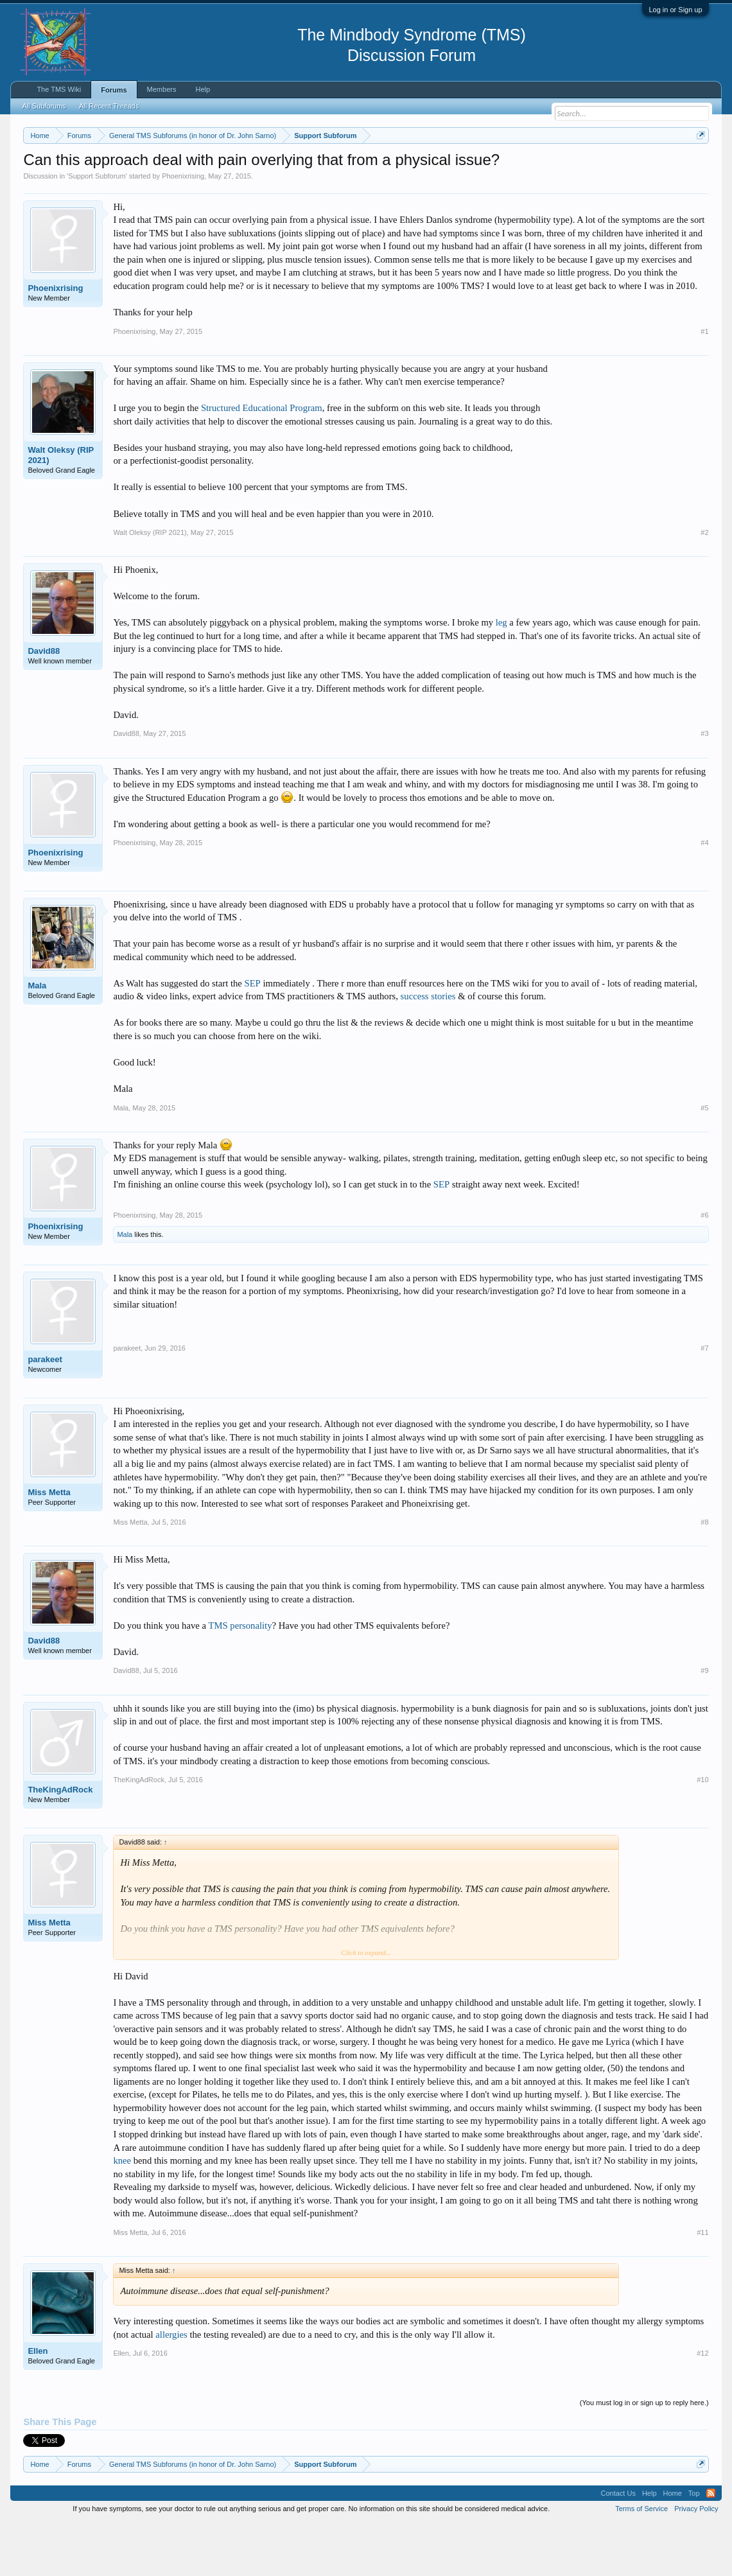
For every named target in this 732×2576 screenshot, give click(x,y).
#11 (702, 2285)
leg (501, 675)
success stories (428, 1049)
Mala (37, 1038)
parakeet (45, 1412)
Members (162, 89)
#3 (704, 787)
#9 (704, 1724)
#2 (704, 585)
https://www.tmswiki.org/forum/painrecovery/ (140, 180)
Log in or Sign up (675, 9)
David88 (44, 703)
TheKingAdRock (60, 1842)
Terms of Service (641, 2562)
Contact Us (617, 2546)
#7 (704, 1401)
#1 (704, 384)
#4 (704, 896)
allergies (171, 2387)
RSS (710, 2546)
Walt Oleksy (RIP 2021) (61, 508)
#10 (702, 1833)
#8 (704, 1575)
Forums (113, 90)
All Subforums (43, 106)
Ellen (38, 2403)
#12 (702, 2406)
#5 (704, 1160)
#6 (704, 1268)
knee (122, 2213)
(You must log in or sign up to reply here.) (644, 2455)
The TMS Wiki (59, 89)
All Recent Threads (109, 106)
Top (694, 2546)
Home (672, 2546)
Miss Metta (49, 1545)
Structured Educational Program (261, 461)
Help (202, 89)
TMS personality (240, 1678)
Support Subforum (96, 228)
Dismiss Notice (698, 165)
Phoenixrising (183, 228)
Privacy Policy (696, 2562)
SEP (253, 1036)
